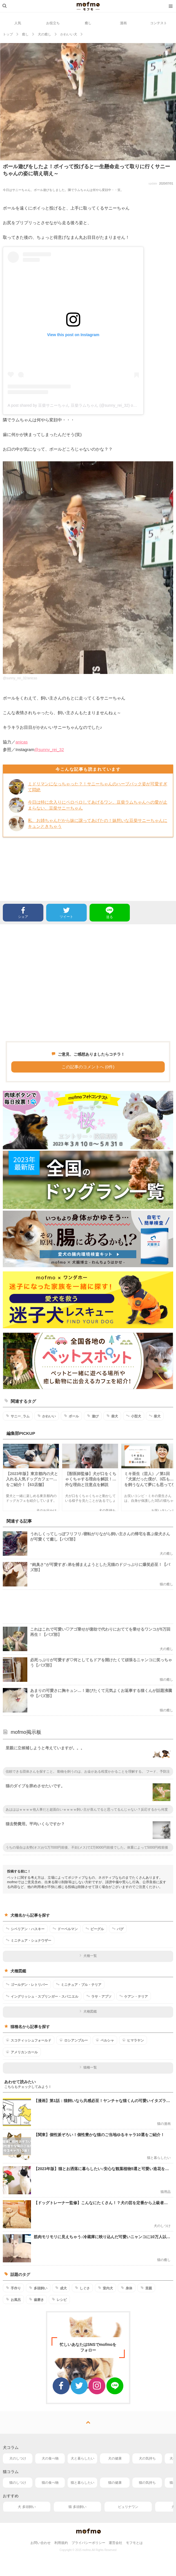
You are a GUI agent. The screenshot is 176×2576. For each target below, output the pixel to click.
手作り (13, 2288)
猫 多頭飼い (77, 2507)
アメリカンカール (22, 2052)
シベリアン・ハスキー (25, 1929)
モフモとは (134, 2543)
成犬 (61, 2288)
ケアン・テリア (133, 1996)
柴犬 (112, 1416)
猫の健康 (115, 2483)
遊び (93, 1416)
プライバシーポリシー (88, 2543)
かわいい (46, 1416)
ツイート (66, 912)
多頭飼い (38, 2288)
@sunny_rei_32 (49, 749)
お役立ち (53, 23)
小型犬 (133, 1416)
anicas (21, 741)
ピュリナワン (128, 2507)
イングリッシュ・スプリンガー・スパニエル (42, 1996)
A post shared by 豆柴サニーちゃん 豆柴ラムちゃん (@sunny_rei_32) (69, 405)
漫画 (123, 23)
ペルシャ (105, 2040)
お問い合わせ (40, 2543)
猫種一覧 (88, 2067)
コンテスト (158, 23)
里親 (146, 2288)
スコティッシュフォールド (28, 2040)
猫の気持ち (147, 2483)
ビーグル (95, 1929)
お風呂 (13, 2299)
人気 (17, 23)
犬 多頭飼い (26, 2507)
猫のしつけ (17, 2483)
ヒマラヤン (133, 2040)
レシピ (59, 2299)
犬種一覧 (88, 1956)
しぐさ (82, 2288)
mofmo (88, 6)
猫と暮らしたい (82, 2483)
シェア (23, 912)
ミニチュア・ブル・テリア (78, 1984)
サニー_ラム (18, 1416)
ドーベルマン (65, 1929)
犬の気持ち (147, 2458)
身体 (126, 2288)
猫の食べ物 (50, 2483)
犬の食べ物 (50, 2458)
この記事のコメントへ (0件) (88, 1066)
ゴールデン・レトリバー (27, 1984)
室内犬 (105, 2288)
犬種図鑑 (88, 2011)
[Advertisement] (88, 982)
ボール (71, 1416)
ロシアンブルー (73, 2040)
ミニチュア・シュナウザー (28, 1940)
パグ (118, 1929)
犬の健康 (115, 2458)
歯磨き (36, 2299)
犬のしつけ (17, 2458)
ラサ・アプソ (99, 1996)
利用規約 (61, 2543)
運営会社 (115, 2543)
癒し (88, 23)
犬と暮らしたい (82, 2458)
